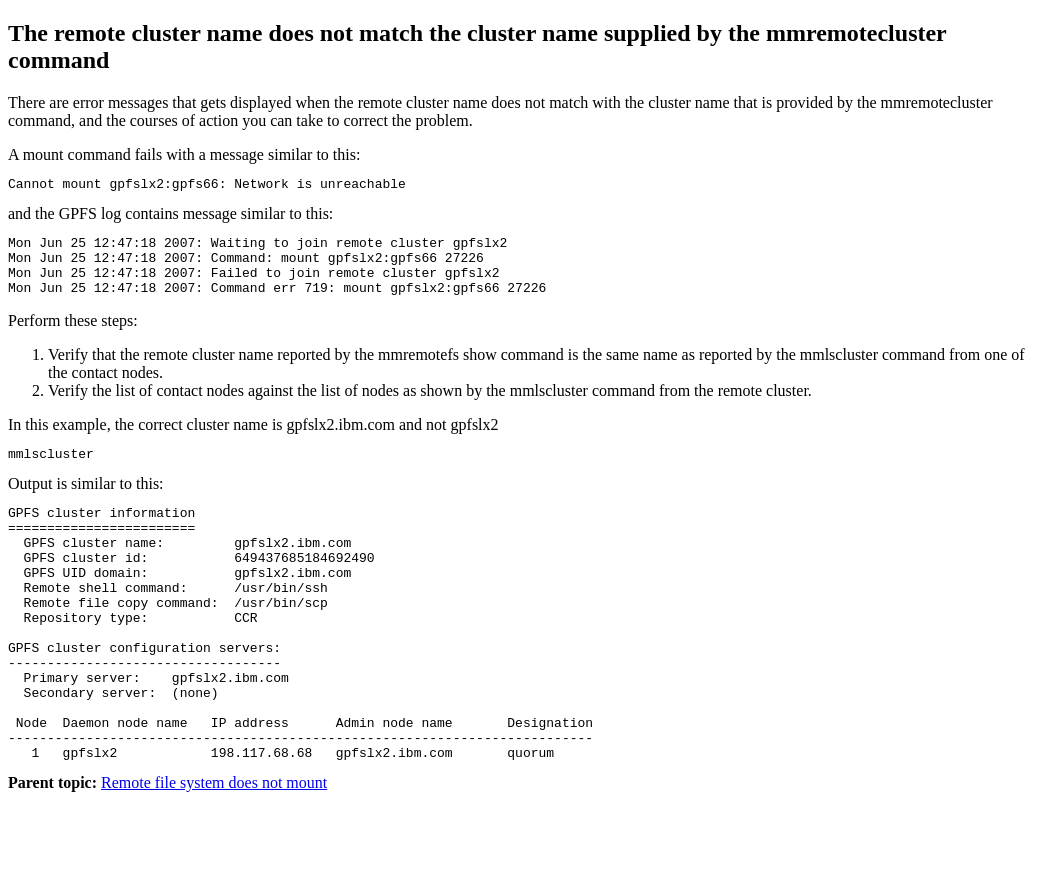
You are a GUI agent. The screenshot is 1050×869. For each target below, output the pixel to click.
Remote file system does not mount (214, 851)
